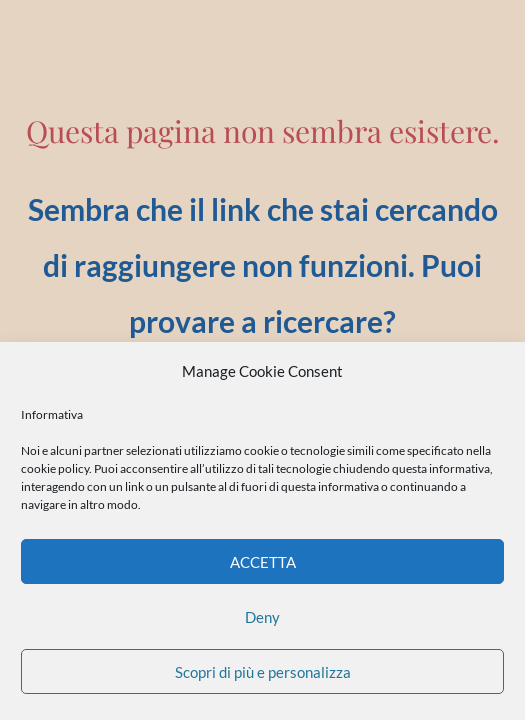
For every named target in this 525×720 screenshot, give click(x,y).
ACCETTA (263, 562)
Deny (262, 617)
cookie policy (55, 468)
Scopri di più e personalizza (263, 672)
